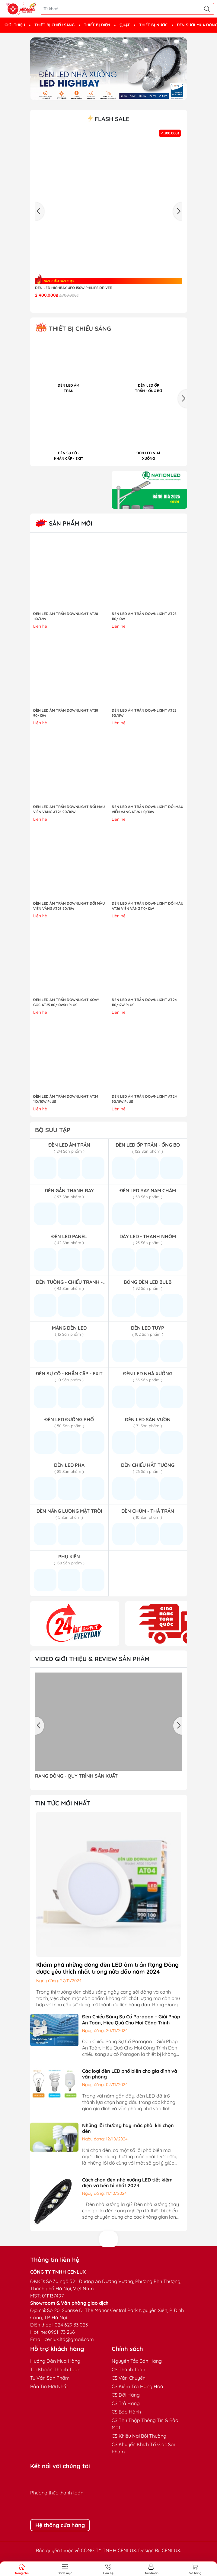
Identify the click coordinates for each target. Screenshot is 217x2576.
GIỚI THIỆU (15, 24)
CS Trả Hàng (126, 2403)
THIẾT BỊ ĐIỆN (97, 24)
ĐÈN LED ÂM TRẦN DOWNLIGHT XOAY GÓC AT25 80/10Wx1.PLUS (66, 1002)
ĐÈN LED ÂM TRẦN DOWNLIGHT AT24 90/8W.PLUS (144, 1099)
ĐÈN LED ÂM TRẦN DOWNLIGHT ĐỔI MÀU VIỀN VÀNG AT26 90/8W (69, 906)
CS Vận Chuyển (128, 2378)
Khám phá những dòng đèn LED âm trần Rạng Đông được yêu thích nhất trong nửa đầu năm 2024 (107, 1968)
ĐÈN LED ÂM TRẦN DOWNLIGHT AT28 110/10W (144, 616)
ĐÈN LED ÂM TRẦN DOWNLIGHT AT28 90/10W (65, 713)
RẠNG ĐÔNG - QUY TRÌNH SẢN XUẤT (76, 1776)
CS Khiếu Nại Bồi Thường (139, 2436)
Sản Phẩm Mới (63, 523)
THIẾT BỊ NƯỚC (153, 24)
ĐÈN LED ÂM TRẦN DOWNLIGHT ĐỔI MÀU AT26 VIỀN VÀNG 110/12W (147, 906)
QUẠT (125, 24)
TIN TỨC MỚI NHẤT (62, 1803)
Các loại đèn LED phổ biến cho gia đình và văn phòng (129, 2074)
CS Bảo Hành (126, 2412)
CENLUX (171, 2550)
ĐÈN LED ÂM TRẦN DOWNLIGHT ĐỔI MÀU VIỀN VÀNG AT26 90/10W (69, 809)
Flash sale (108, 119)
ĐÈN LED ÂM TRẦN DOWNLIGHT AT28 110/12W (65, 616)
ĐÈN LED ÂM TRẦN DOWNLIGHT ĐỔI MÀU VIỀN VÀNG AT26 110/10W (147, 809)
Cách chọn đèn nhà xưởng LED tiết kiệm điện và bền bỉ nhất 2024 (127, 2182)
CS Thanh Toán (128, 2369)
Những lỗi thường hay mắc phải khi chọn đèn (128, 2128)
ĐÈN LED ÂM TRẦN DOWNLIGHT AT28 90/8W (144, 713)
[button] (182, 399)
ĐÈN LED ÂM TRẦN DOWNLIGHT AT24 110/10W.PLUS (66, 1099)
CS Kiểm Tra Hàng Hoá (137, 2386)
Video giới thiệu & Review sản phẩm (92, 1659)
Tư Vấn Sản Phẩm (50, 2378)
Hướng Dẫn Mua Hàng (55, 2361)
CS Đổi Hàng (126, 2395)
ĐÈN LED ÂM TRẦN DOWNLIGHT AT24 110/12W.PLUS (144, 1002)
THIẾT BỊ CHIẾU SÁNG (54, 24)
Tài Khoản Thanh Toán (55, 2369)
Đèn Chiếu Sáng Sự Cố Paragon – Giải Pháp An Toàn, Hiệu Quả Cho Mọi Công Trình (131, 2019)
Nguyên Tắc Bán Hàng (137, 2361)
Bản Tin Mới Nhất (49, 2386)
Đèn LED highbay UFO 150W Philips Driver (73, 287)
